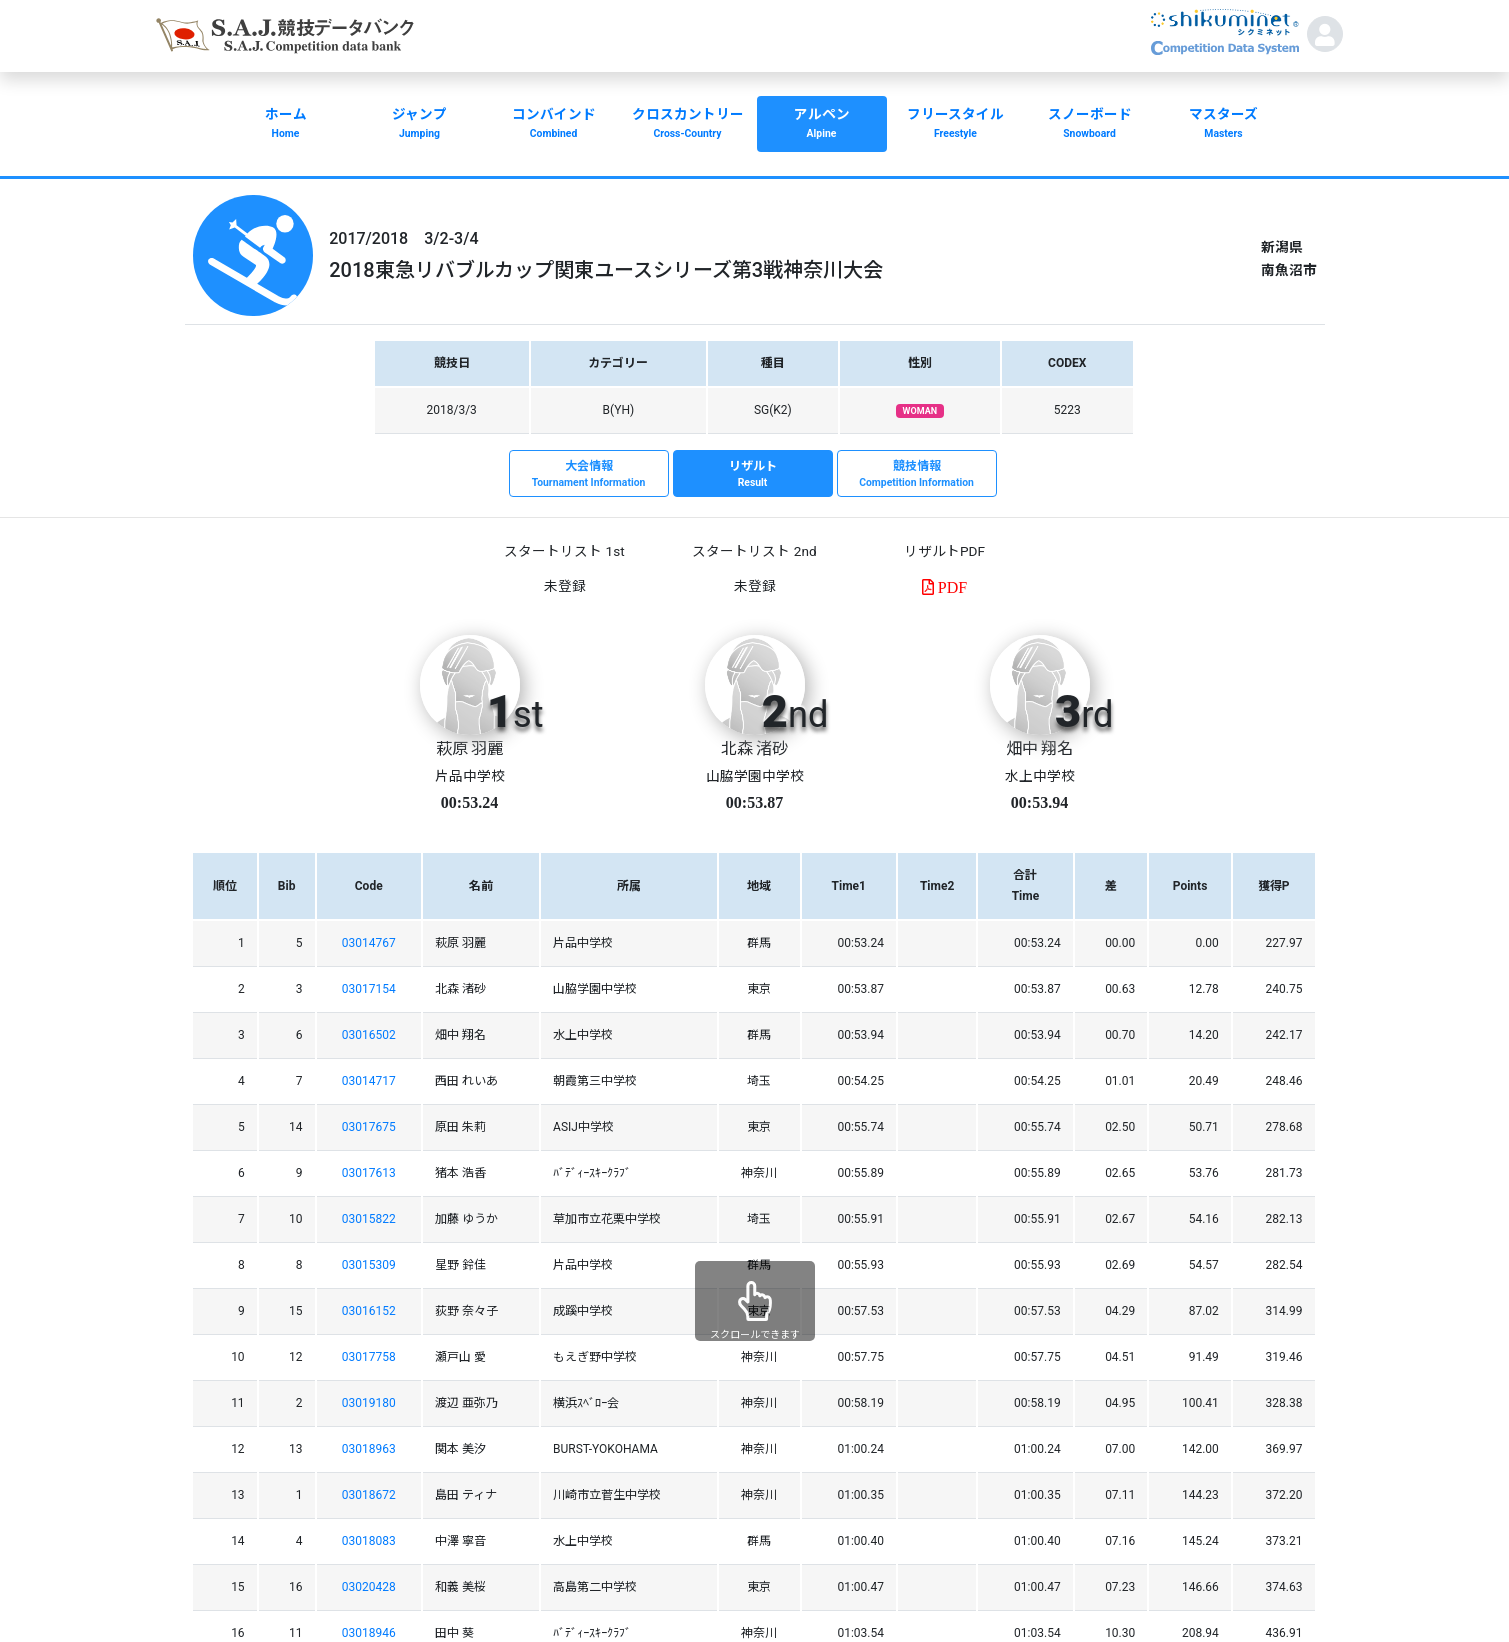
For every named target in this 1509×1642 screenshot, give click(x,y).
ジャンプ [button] (420, 125)
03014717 (369, 1081)
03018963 (369, 1449)
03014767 (369, 943)
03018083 (369, 1541)
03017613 (369, 1173)
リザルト (753, 475)
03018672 (369, 1495)
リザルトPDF (944, 551)
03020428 (369, 1587)
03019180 (369, 1403)
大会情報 (589, 475)
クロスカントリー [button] (688, 125)
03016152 (369, 1311)
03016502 (369, 1035)
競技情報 (917, 475)
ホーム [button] (286, 125)
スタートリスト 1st (564, 551)
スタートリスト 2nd (754, 551)
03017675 (369, 1127)
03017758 (369, 1357)
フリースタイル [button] (956, 125)
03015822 (369, 1219)
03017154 (369, 989)
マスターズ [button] (1224, 125)
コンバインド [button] (554, 125)
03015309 (369, 1265)
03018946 (369, 1633)
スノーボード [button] (1090, 125)
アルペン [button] (822, 125)
